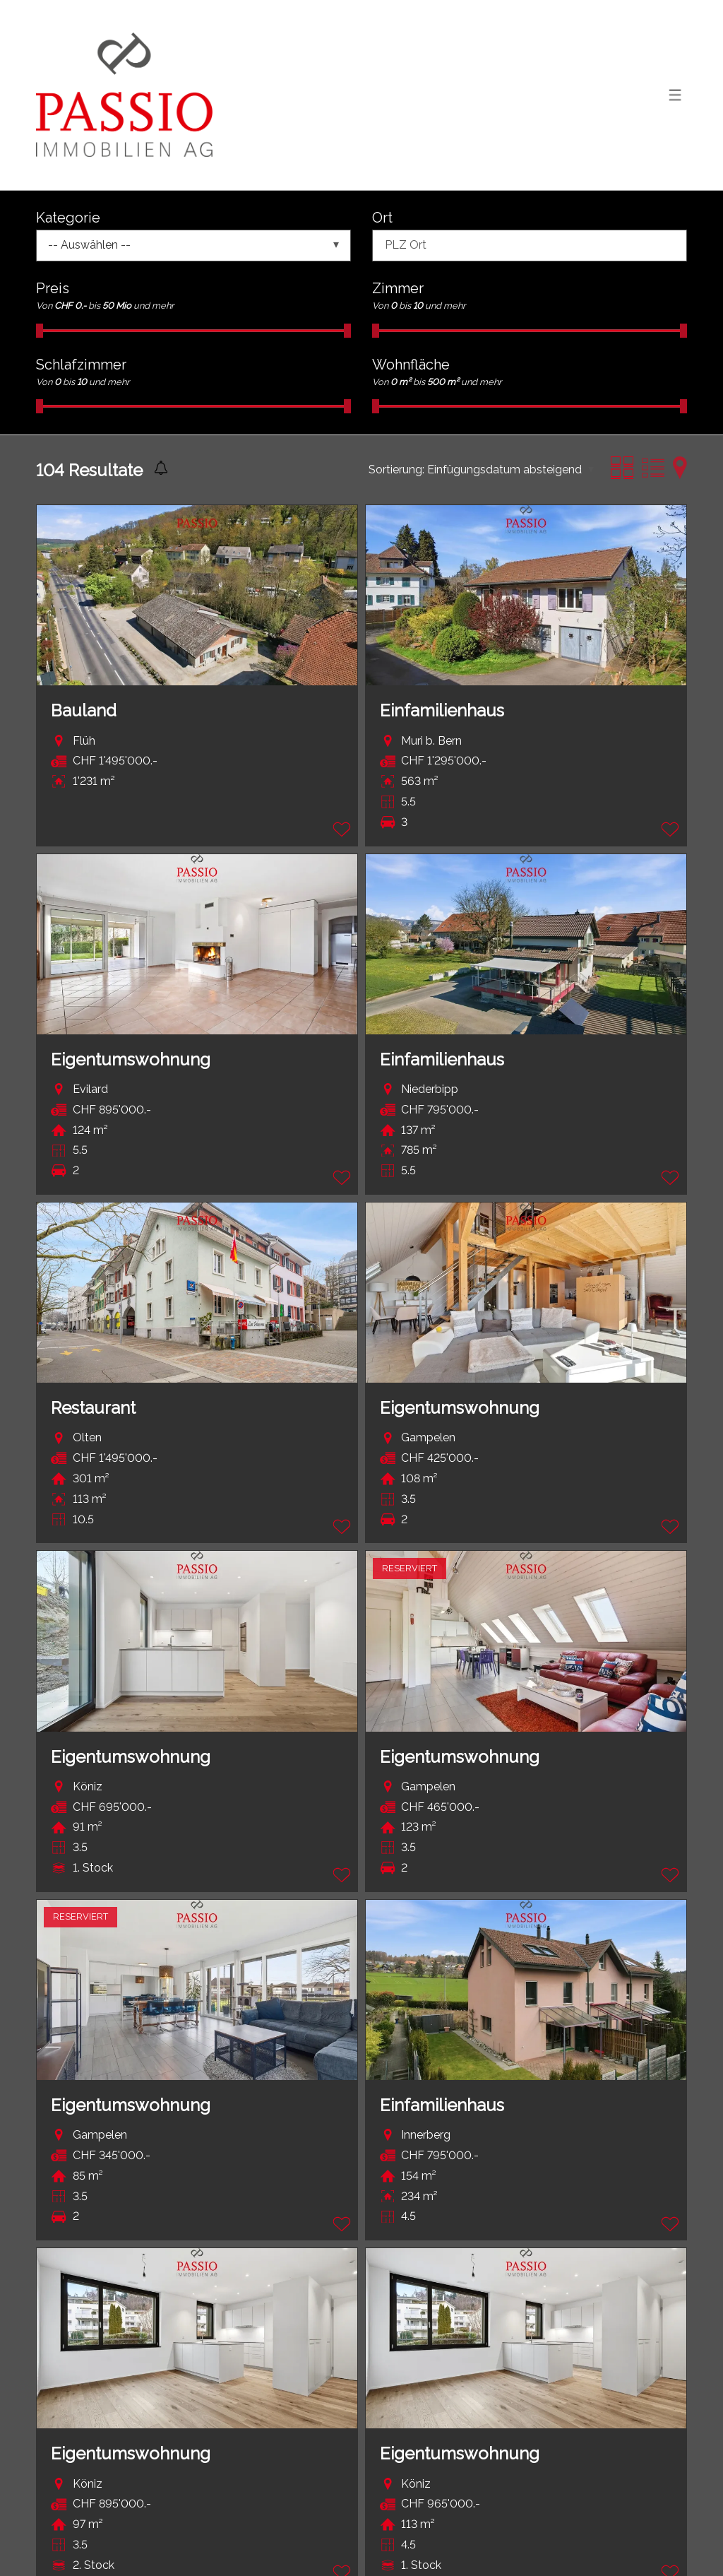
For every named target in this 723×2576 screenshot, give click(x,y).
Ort (382, 217)
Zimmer (398, 288)
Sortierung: (396, 469)
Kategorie (68, 217)
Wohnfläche (411, 364)
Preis (52, 288)
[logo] (124, 95)
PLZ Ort (405, 245)
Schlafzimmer (81, 364)
